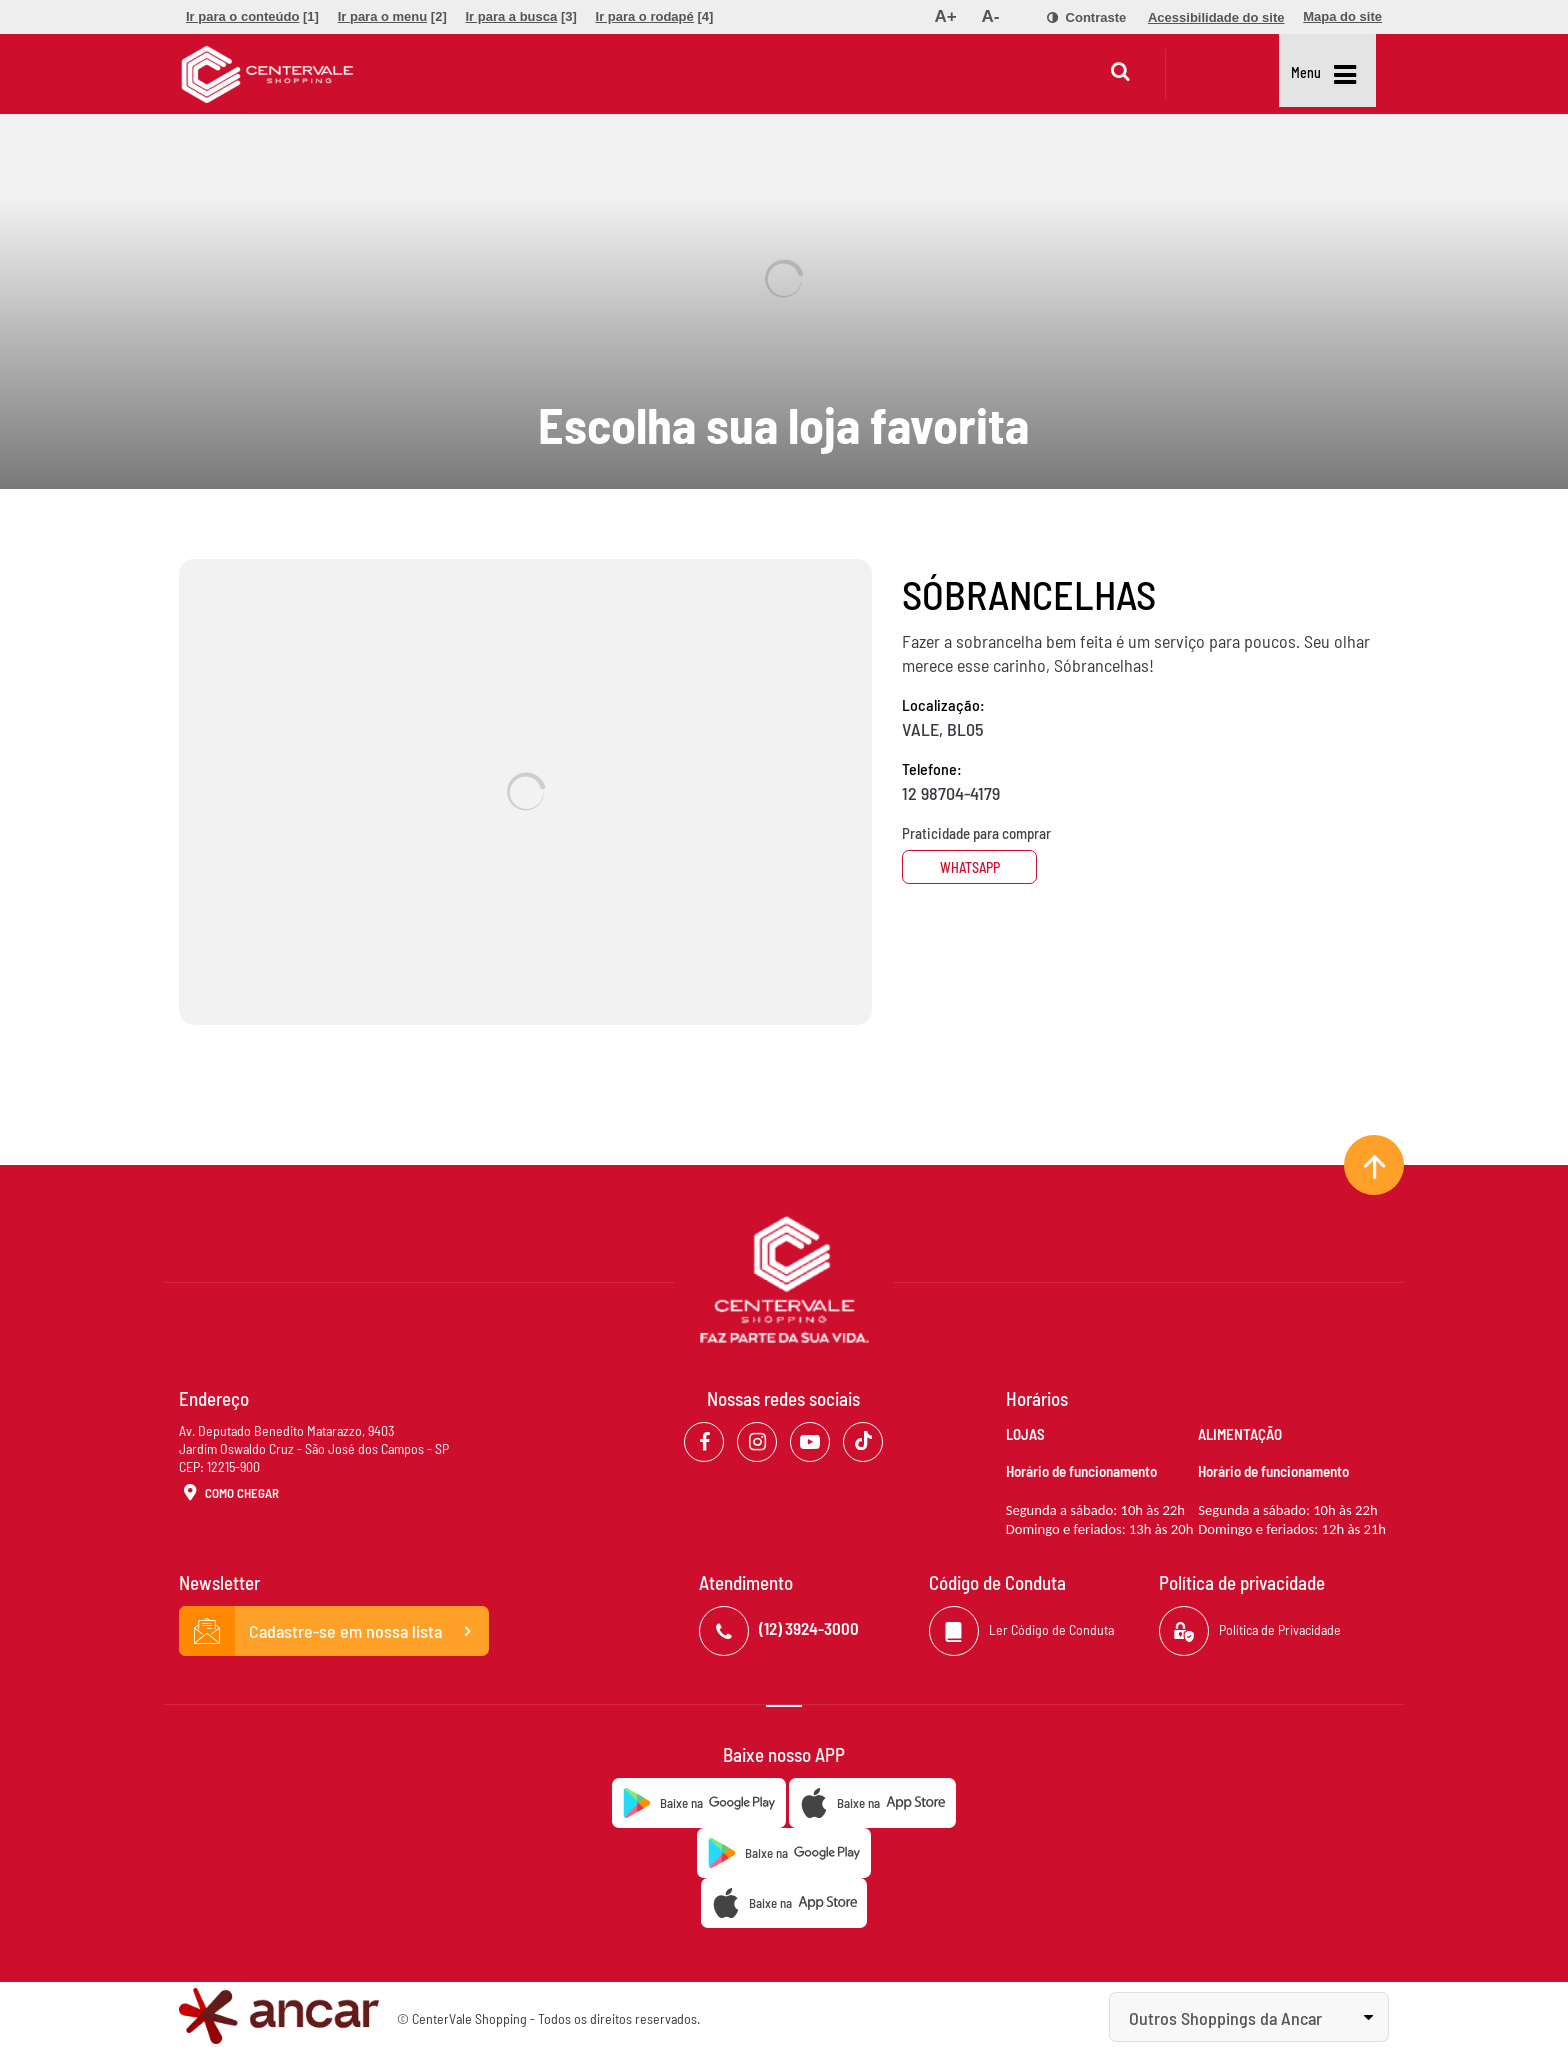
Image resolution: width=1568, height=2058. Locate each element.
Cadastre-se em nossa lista (334, 1631)
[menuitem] (252, 17)
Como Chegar (229, 1494)
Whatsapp (977, 867)
